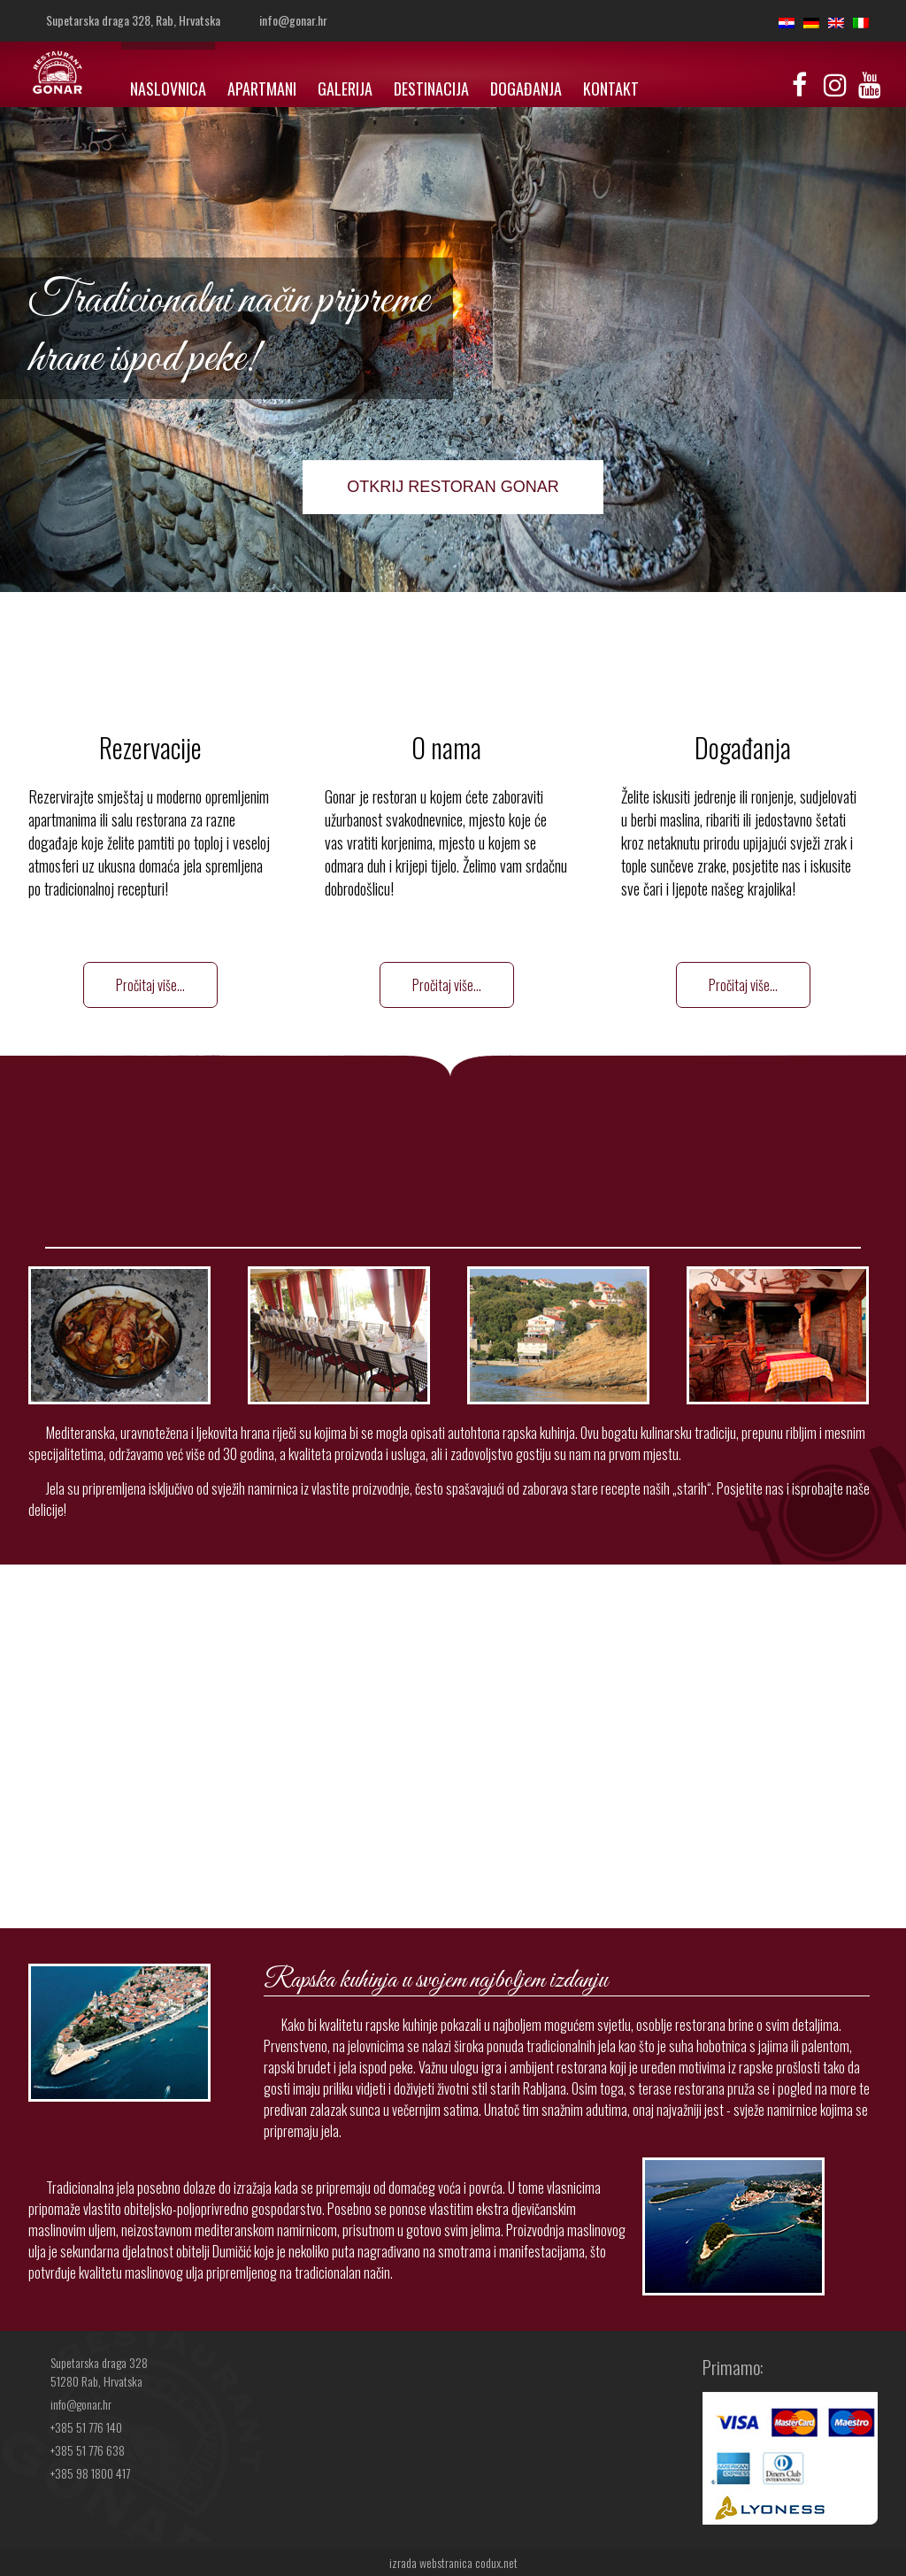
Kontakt (611, 88)
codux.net (496, 2562)
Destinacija (431, 88)
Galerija (345, 88)
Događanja (526, 88)
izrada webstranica (430, 2562)
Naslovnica (168, 88)
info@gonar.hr (293, 20)
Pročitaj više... (150, 985)
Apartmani (261, 88)
